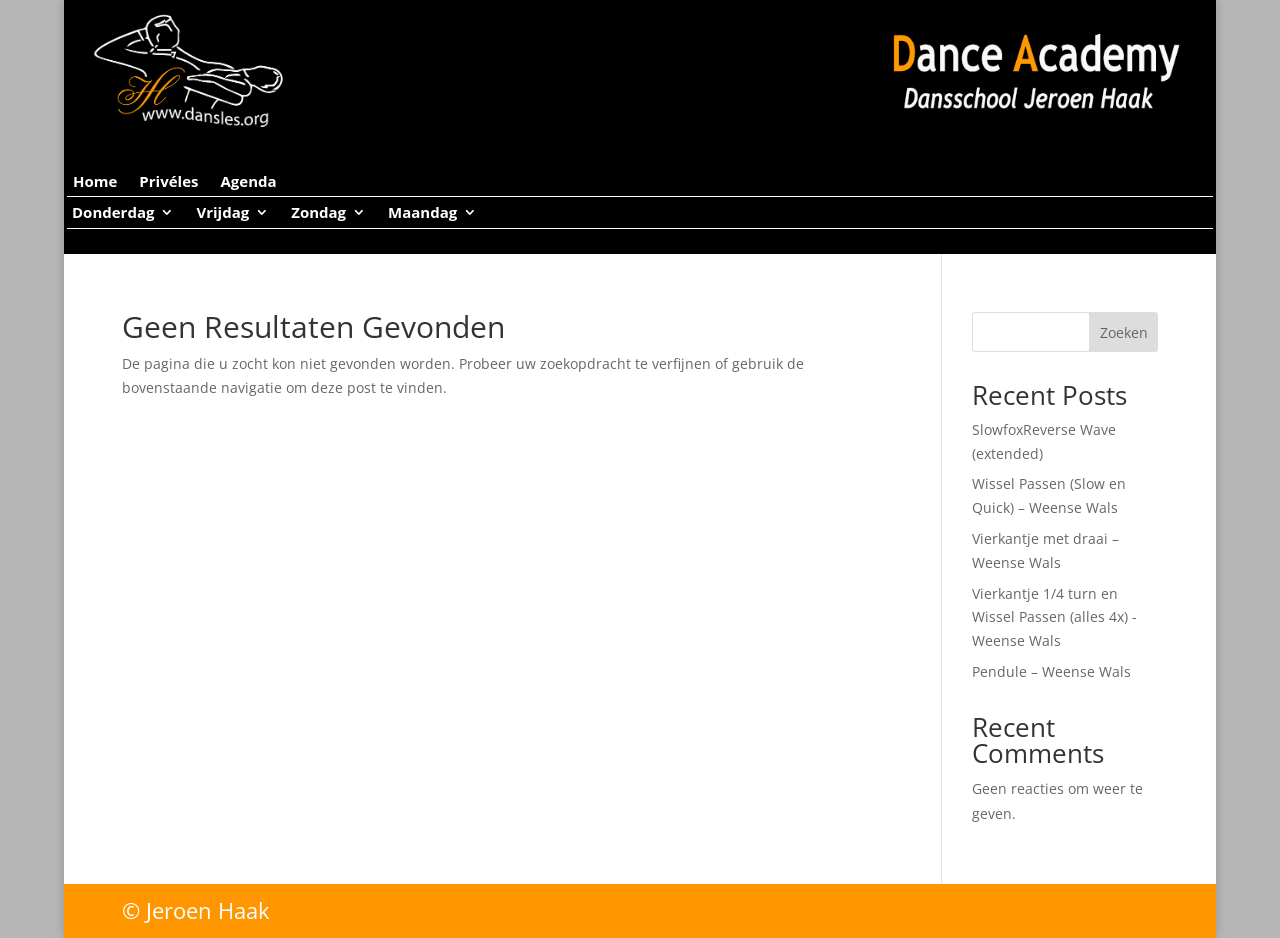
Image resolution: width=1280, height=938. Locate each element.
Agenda (248, 182)
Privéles (168, 182)
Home (95, 182)
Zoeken (1124, 332)
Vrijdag (222, 213)
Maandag (422, 213)
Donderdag (113, 213)
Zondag (318, 213)
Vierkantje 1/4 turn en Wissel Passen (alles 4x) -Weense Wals (1054, 617)
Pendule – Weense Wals (1051, 671)
